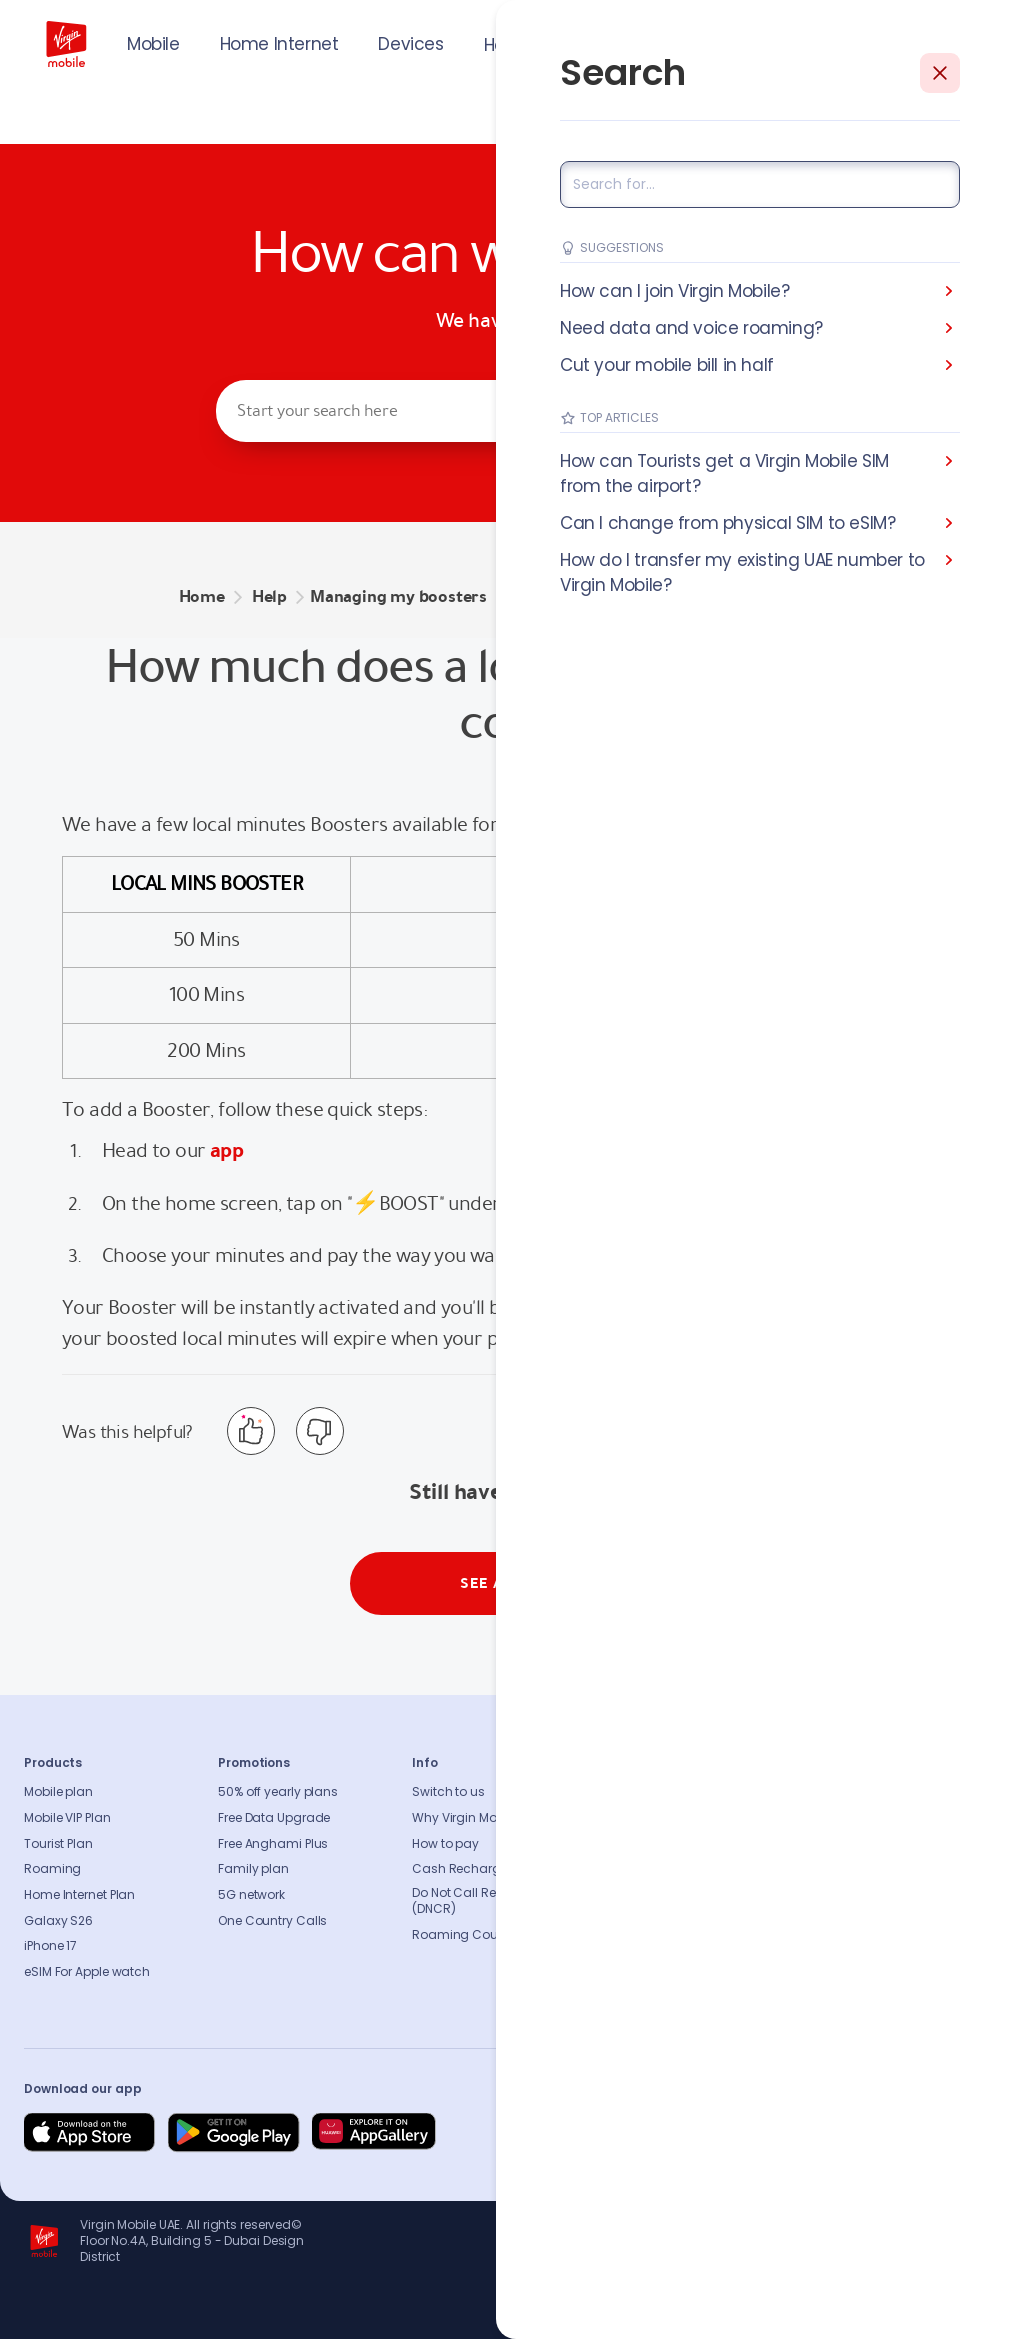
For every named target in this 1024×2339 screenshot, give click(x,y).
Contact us (834, 1818)
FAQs (815, 1792)
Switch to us (448, 1792)
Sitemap (825, 1895)
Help (501, 45)
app (226, 1150)
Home (202, 596)
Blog (620, 1869)
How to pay (445, 1844)
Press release (644, 1844)
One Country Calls (272, 1921)
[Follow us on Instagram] (838, 2133)
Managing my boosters (398, 596)
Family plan (253, 1869)
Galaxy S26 (58, 1921)
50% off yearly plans (278, 1792)
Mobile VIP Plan (67, 1818)
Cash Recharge (460, 1869)
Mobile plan (58, 1792)
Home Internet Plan (79, 1895)
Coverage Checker (856, 1869)
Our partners (643, 1921)
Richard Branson (958, 2312)
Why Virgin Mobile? (468, 1818)
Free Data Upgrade (274, 1818)
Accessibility (643, 1895)
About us (632, 1792)
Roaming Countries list (481, 1935)
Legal (622, 1972)
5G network (251, 1895)
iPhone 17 (50, 1946)
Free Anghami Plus (273, 1844)
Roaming (52, 1869)
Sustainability (647, 1818)
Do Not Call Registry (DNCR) (470, 1901)
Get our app (641, 1946)
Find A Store (835, 1844)
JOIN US (852, 42)
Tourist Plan (58, 1844)
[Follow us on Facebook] (790, 2133)
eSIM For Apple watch (87, 1972)
